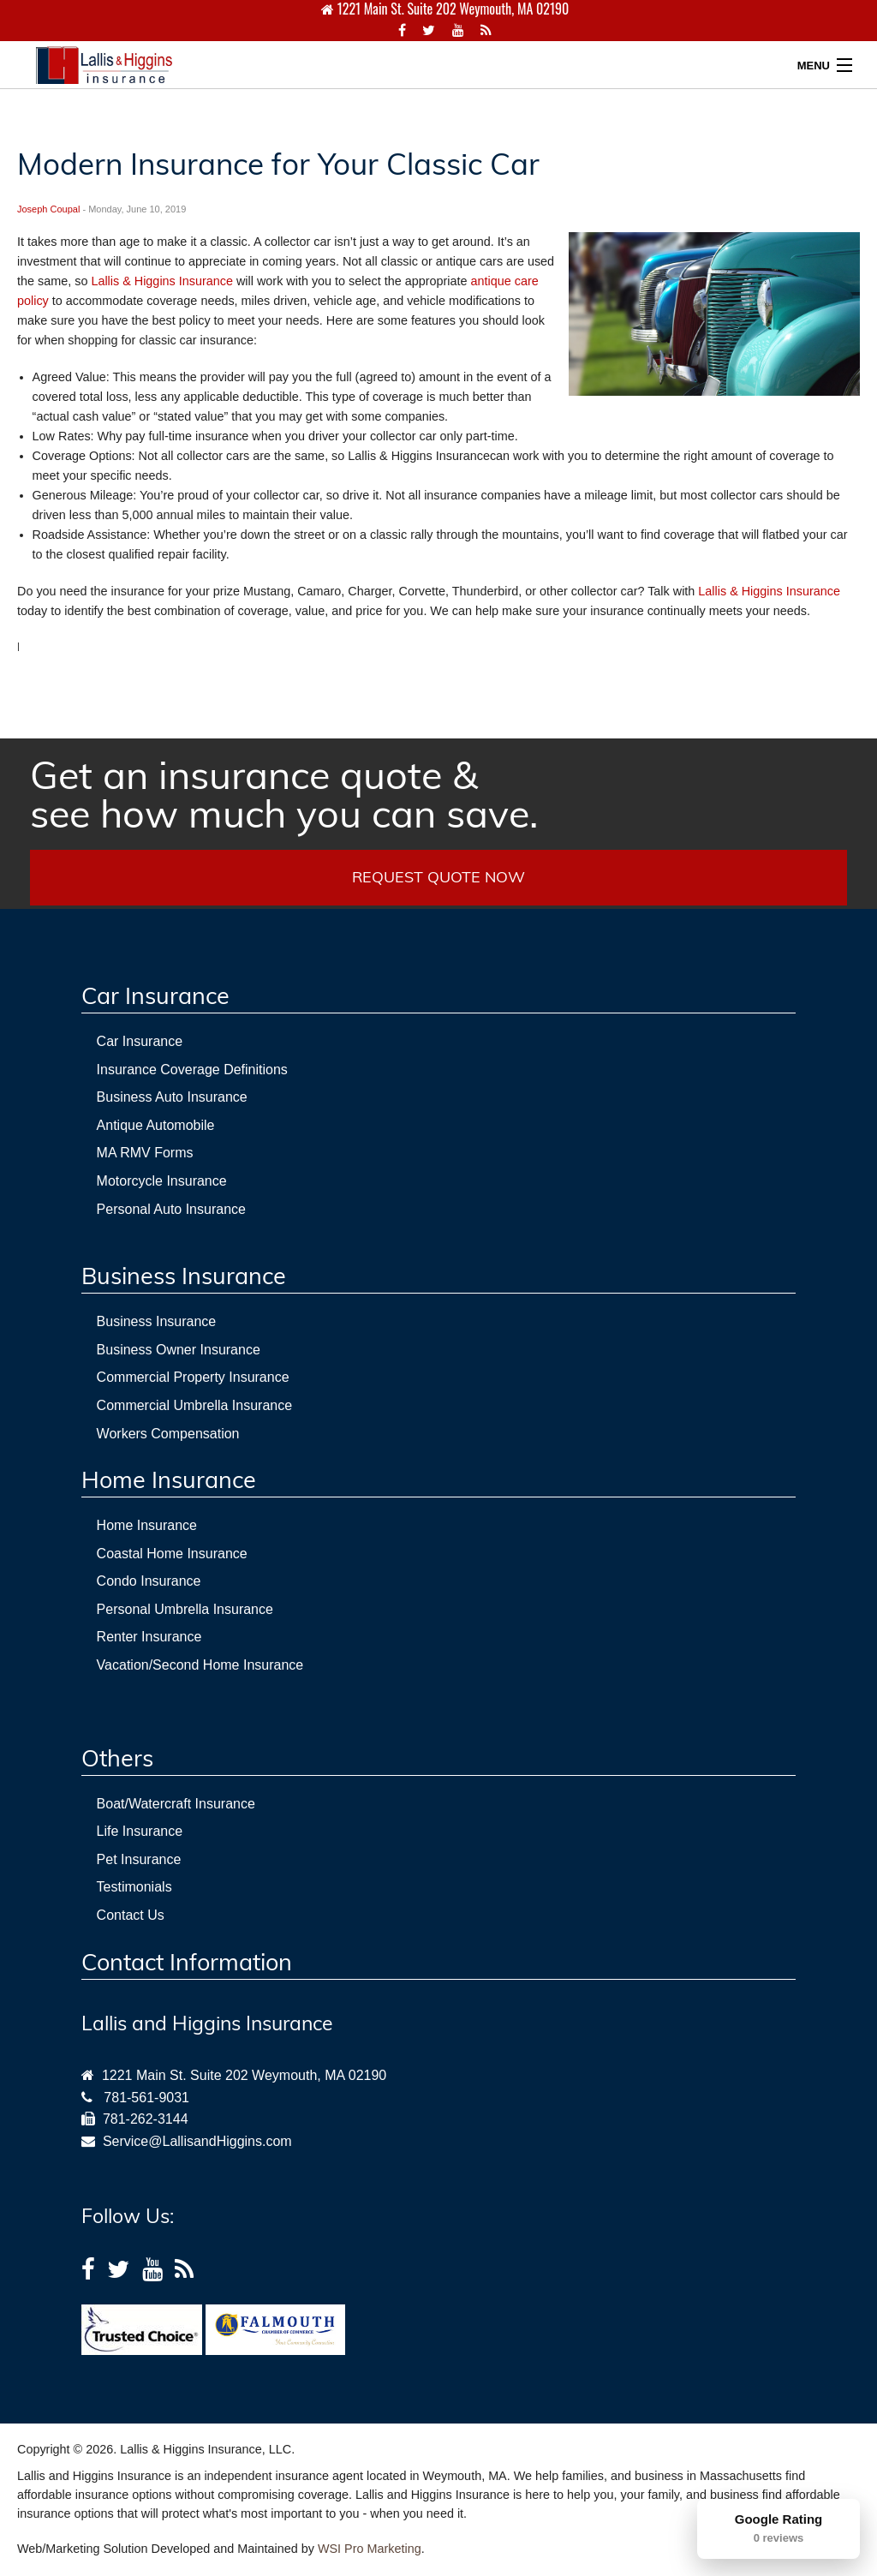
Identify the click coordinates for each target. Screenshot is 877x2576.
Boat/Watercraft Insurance (176, 1803)
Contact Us (130, 1915)
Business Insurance (157, 1321)
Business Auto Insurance (172, 1097)
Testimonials (134, 1887)
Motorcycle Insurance (162, 1181)
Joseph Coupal (48, 209)
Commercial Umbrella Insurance (195, 1405)
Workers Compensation (168, 1433)
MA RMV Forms (145, 1152)
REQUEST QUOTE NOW (438, 877)
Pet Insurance (139, 1859)
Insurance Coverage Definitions (192, 1069)
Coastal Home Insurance (172, 1553)
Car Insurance (140, 1041)
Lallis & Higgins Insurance (162, 281)
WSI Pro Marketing (369, 2548)
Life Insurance (140, 1831)
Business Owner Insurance (178, 1349)
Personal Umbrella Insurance (185, 1609)
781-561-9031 (146, 2097)
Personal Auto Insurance (171, 1209)
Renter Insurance (149, 1636)
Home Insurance (147, 1525)
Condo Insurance (149, 1581)
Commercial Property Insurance (193, 1377)
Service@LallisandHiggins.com (193, 2141)
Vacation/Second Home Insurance (200, 1665)
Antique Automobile (156, 1125)
